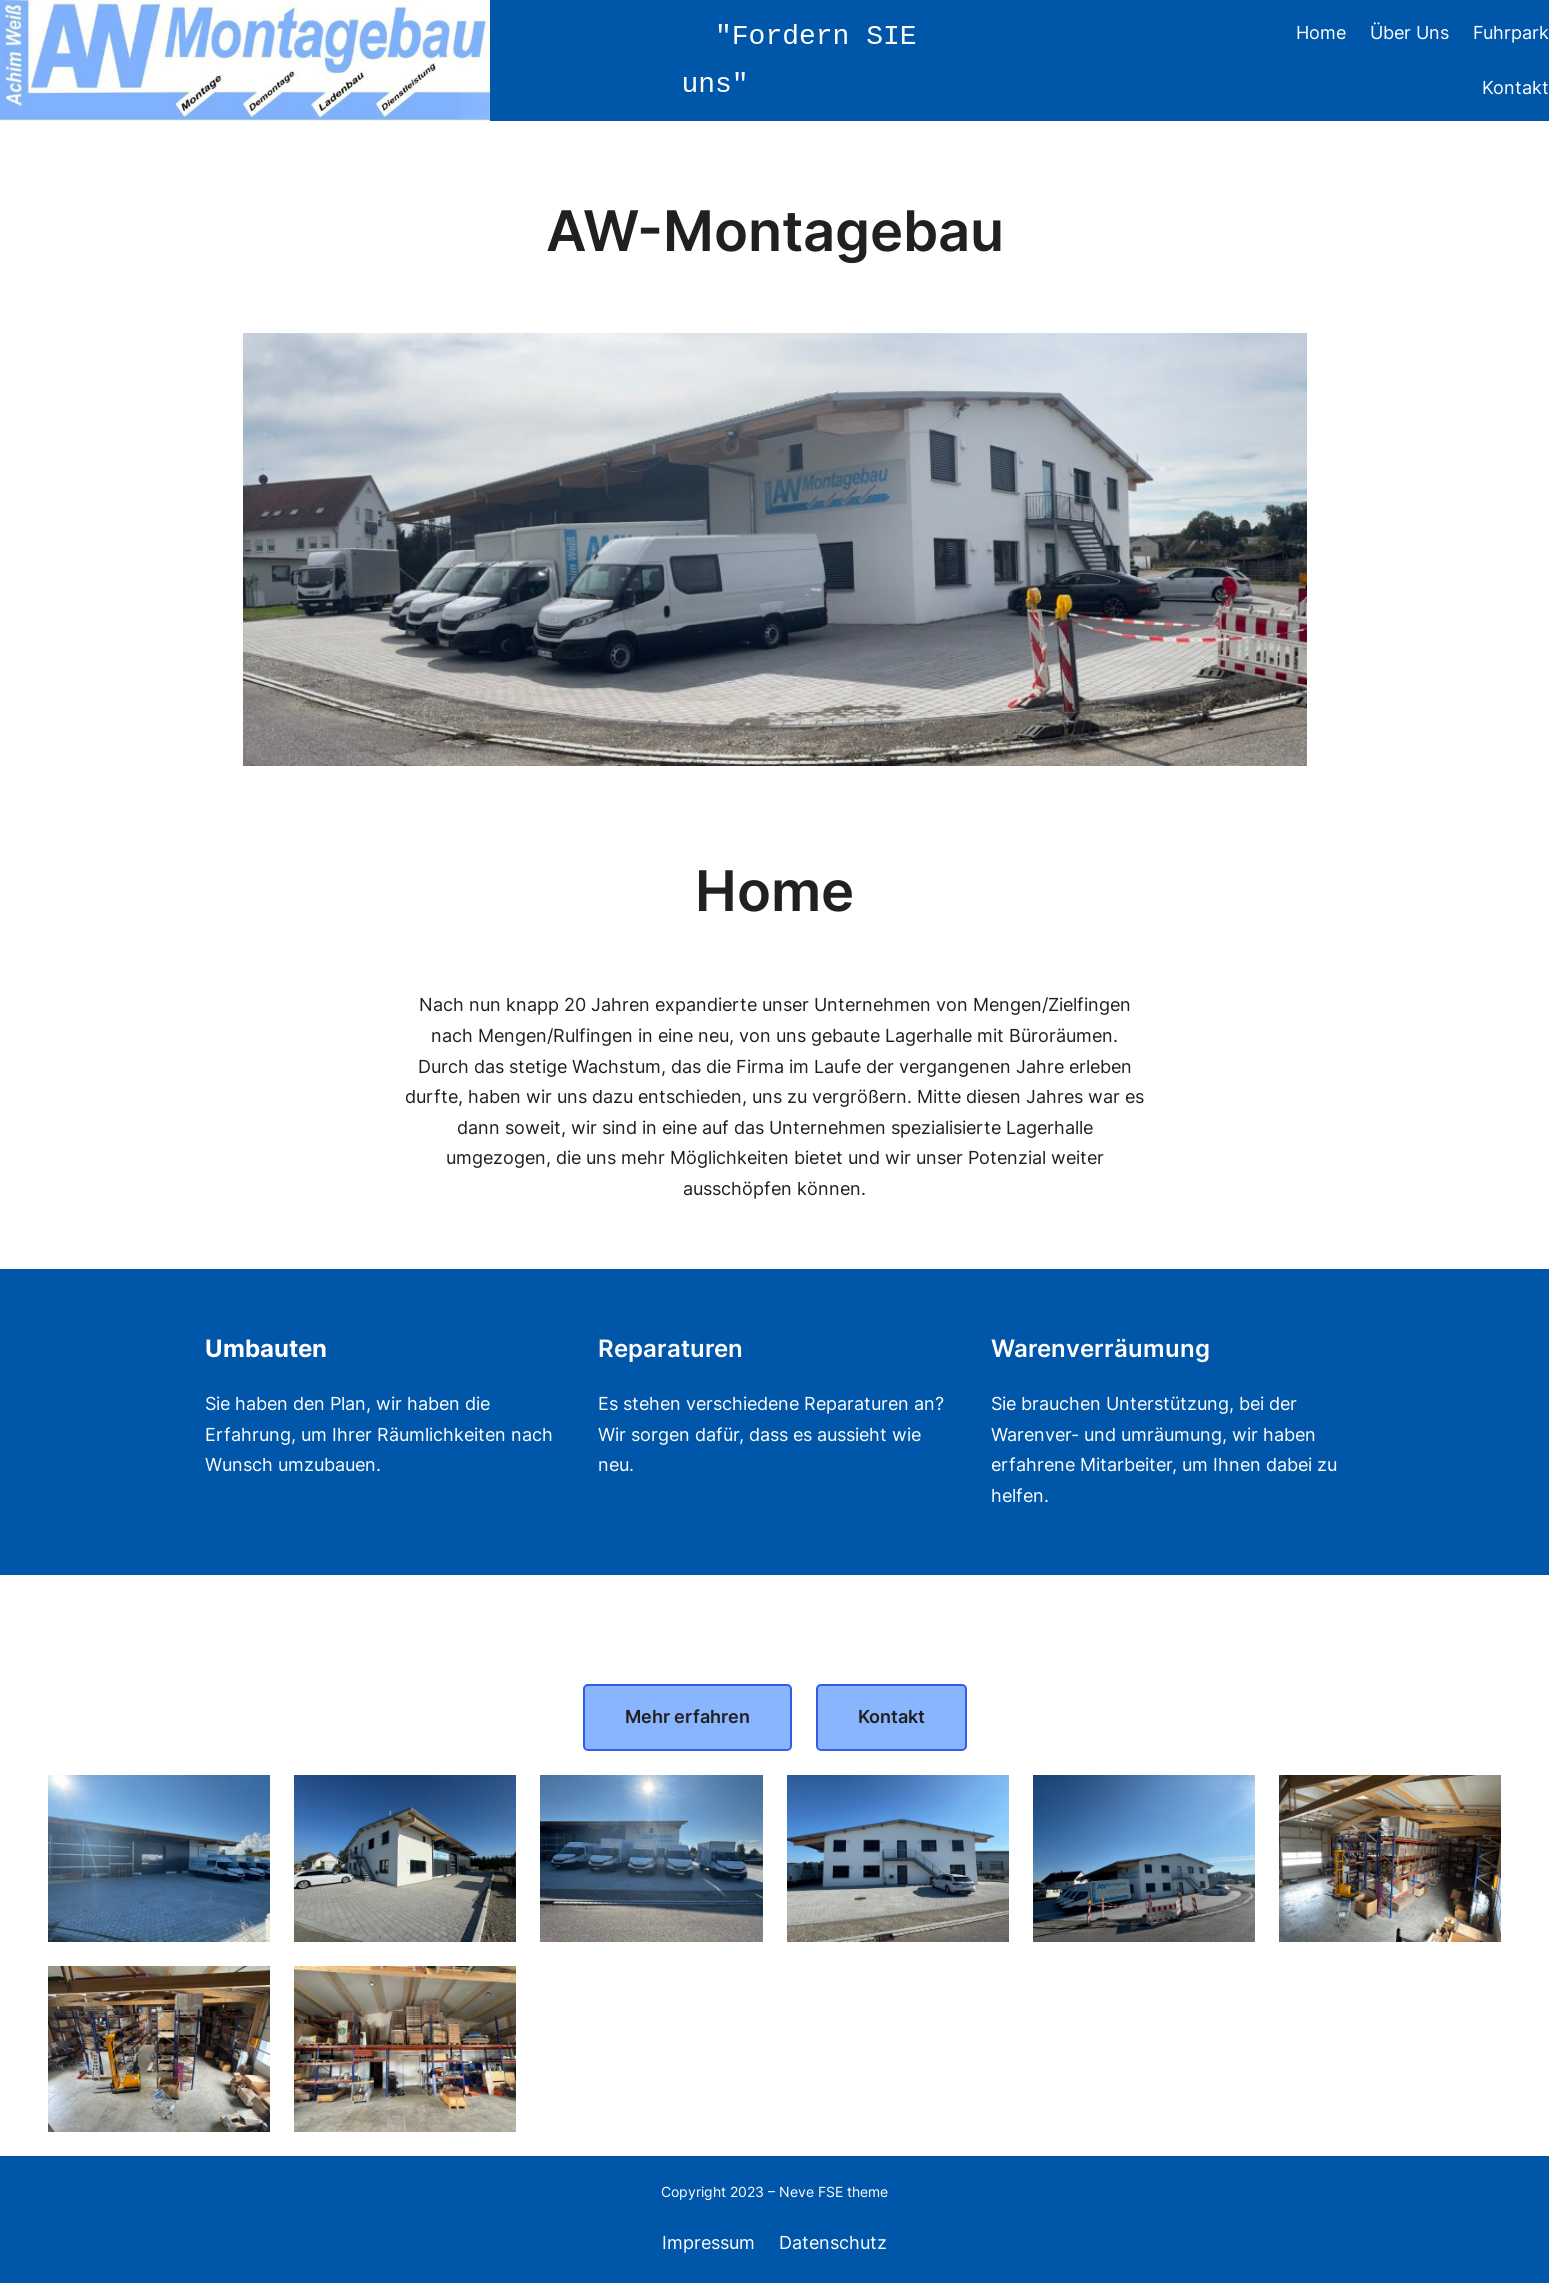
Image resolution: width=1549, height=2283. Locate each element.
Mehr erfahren (687, 1716)
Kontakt (891, 1716)
